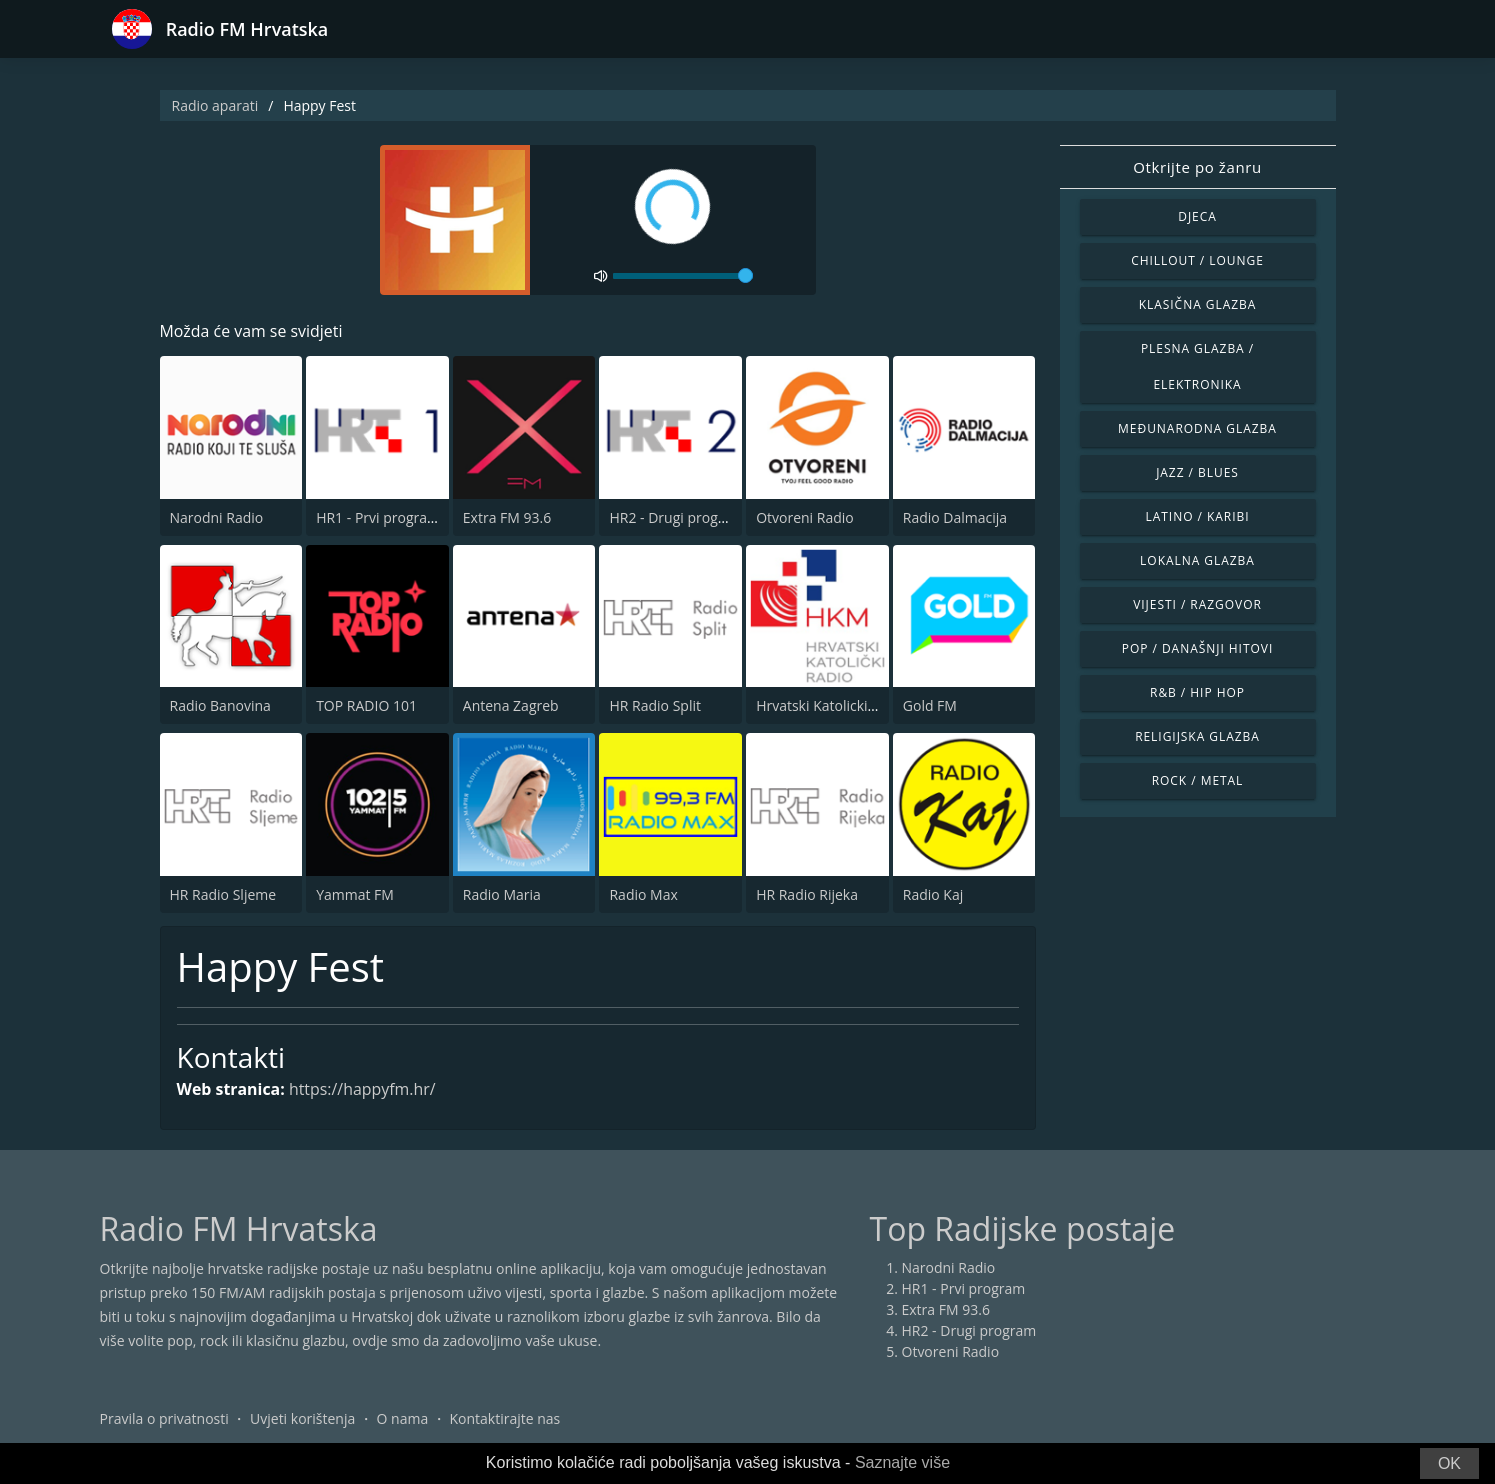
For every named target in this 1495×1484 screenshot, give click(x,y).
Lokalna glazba (1197, 560)
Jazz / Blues (1197, 472)
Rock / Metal (1198, 780)
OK (1449, 1463)
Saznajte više (902, 1462)
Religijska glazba (1197, 736)
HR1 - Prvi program (378, 517)
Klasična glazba (1198, 304)
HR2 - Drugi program (676, 517)
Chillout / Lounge (1197, 260)
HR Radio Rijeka (807, 894)
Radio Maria (502, 894)
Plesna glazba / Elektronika (1197, 366)
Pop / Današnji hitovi (1197, 648)
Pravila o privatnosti (164, 1418)
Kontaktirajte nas (504, 1418)
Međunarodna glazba (1197, 428)
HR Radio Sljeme (223, 894)
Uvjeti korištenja (302, 1418)
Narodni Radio (217, 517)
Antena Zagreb (511, 705)
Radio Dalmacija (955, 517)
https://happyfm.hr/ (363, 1090)
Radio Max (643, 894)
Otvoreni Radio (805, 517)
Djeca (1197, 216)
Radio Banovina (220, 705)
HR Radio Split (654, 705)
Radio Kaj (933, 894)
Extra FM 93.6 (507, 517)
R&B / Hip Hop (1197, 692)
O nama (403, 1418)
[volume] (683, 276)
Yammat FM (355, 894)
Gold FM (930, 705)
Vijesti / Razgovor (1197, 604)
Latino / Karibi (1197, 516)
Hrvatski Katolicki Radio (832, 705)
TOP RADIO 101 (366, 705)
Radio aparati (215, 105)
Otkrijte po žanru (1197, 167)
